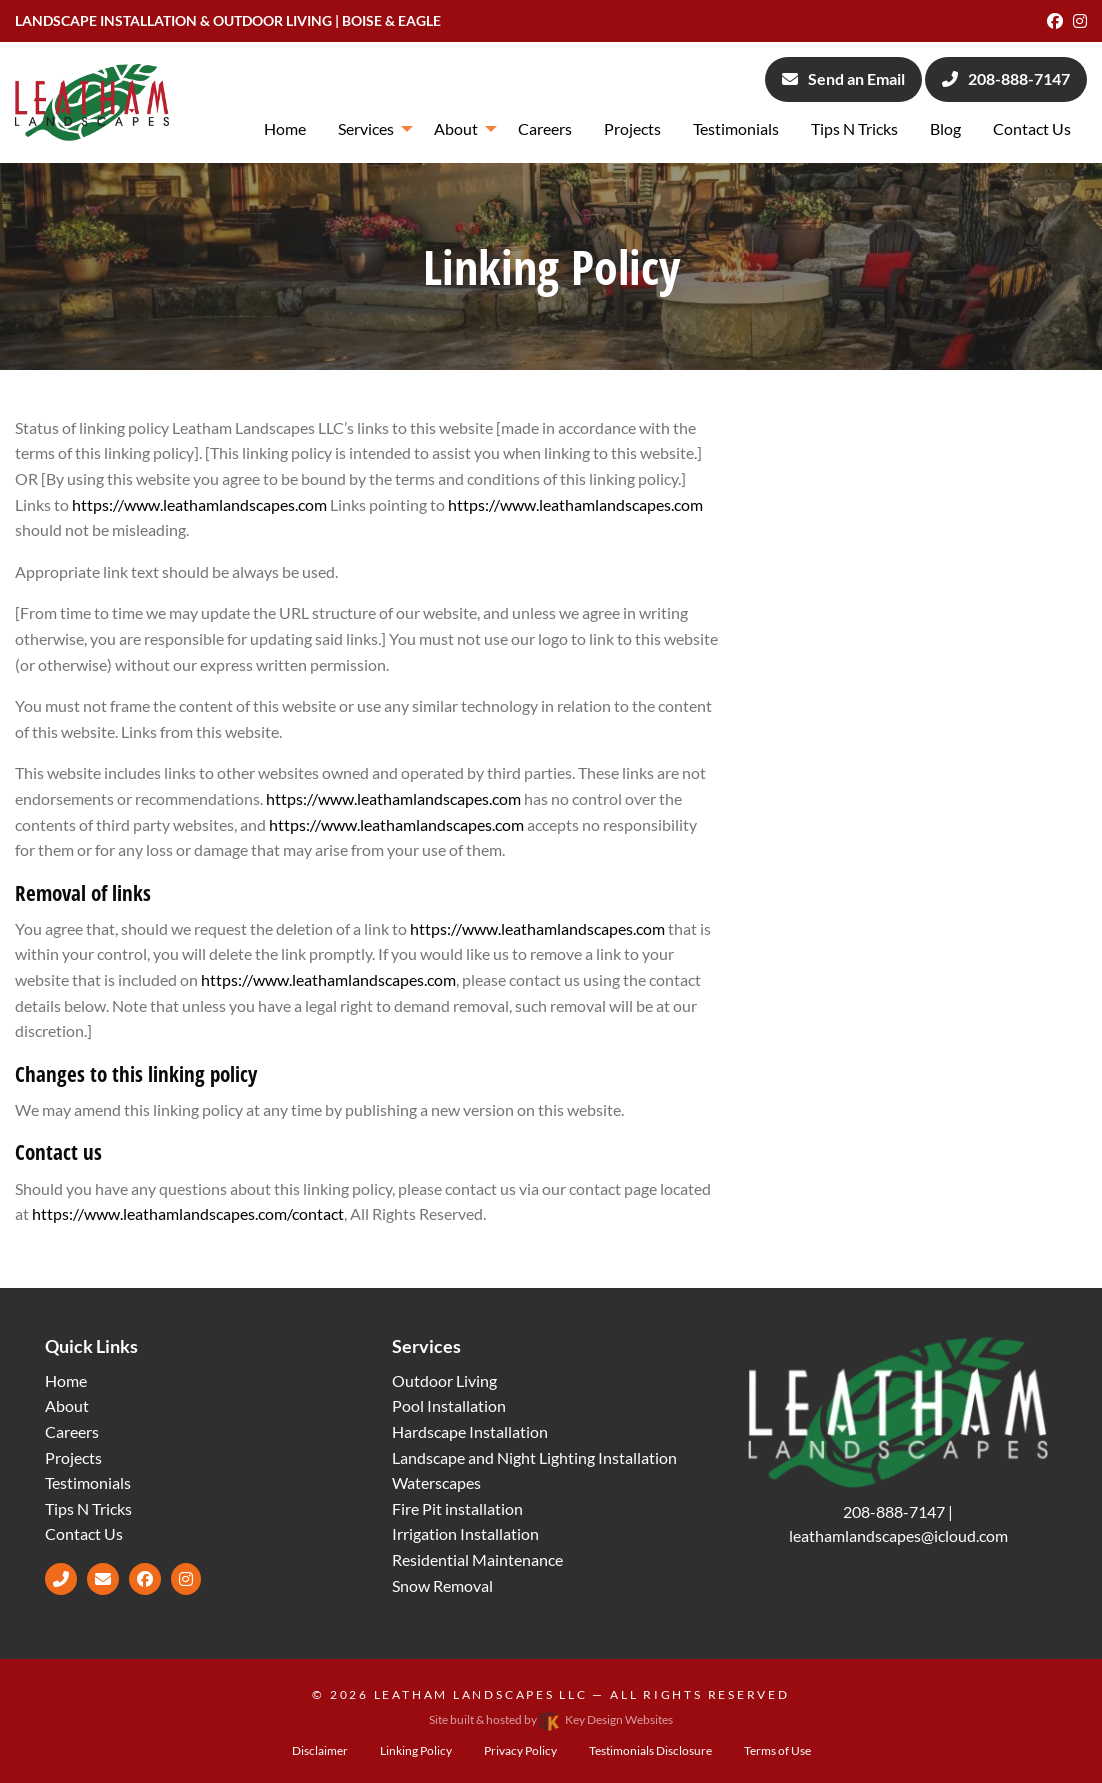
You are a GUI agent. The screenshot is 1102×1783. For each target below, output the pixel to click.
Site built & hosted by (550, 1719)
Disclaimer (320, 1750)
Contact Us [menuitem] (1032, 128)
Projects (73, 1457)
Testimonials (88, 1482)
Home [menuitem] (285, 128)
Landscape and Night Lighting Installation (534, 1457)
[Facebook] (1055, 20)
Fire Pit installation (457, 1508)
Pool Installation (449, 1405)
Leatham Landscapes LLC (481, 1694)
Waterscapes (436, 1482)
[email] (103, 1578)
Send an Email (843, 78)
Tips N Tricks (88, 1508)
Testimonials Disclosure (650, 1750)
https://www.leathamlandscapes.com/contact (188, 1213)
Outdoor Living (444, 1380)
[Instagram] (1080, 20)
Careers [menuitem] (545, 128)
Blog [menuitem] (945, 128)
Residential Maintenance (477, 1559)
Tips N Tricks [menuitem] (854, 128)
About (67, 1405)
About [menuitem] (456, 128)
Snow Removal (442, 1585)
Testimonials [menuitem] (736, 128)
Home (66, 1380)
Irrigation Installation (465, 1533)
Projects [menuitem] (632, 128)
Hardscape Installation (470, 1431)
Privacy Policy (520, 1750)
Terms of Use (777, 1750)
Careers (72, 1431)
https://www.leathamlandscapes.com (199, 504)
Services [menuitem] (366, 128)
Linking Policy (416, 1750)
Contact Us (84, 1533)
